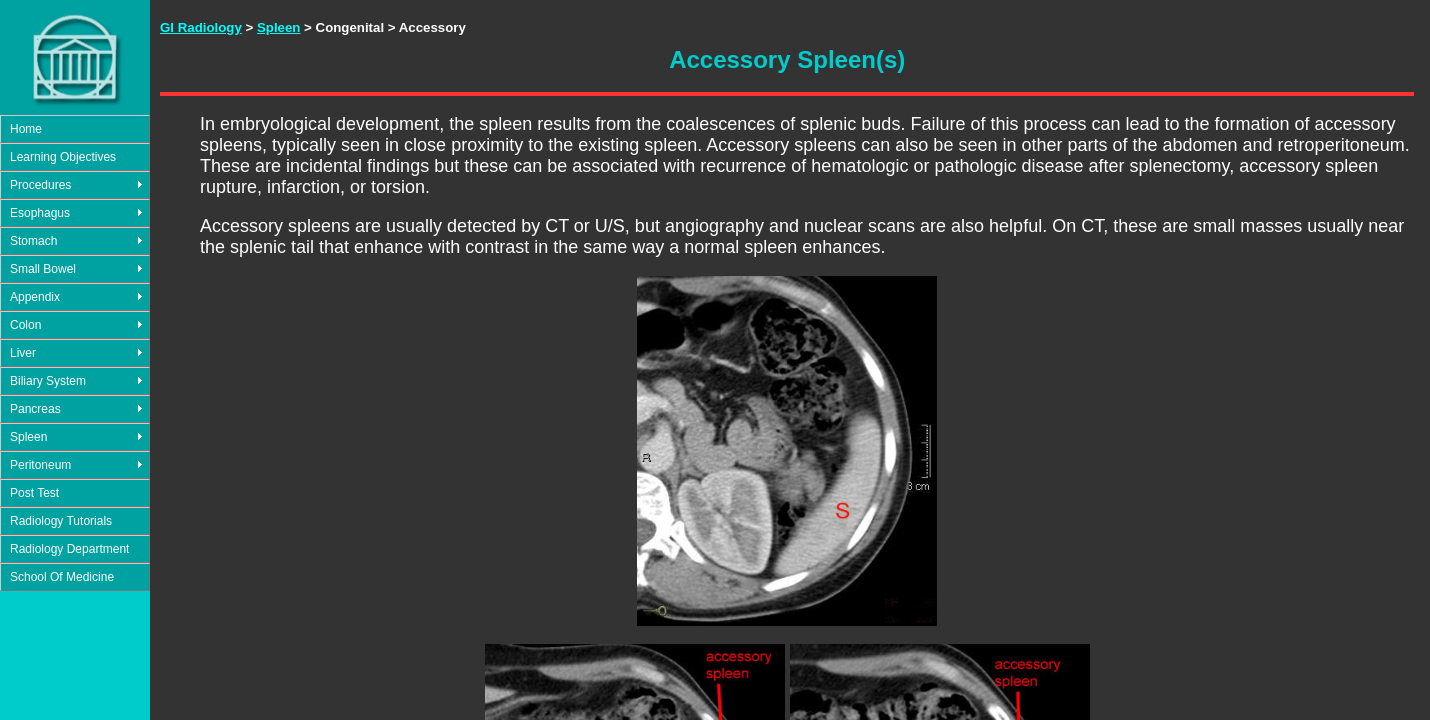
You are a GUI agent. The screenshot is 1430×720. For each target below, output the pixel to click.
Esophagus (40, 213)
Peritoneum (40, 465)
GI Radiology (201, 27)
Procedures (40, 185)
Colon (25, 325)
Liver (23, 353)
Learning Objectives (63, 157)
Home (26, 129)
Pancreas (35, 409)
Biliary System (48, 381)
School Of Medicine (62, 577)
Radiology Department (69, 549)
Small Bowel (43, 269)
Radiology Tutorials (61, 521)
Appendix (35, 297)
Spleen (28, 437)
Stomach (33, 241)
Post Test (34, 493)
